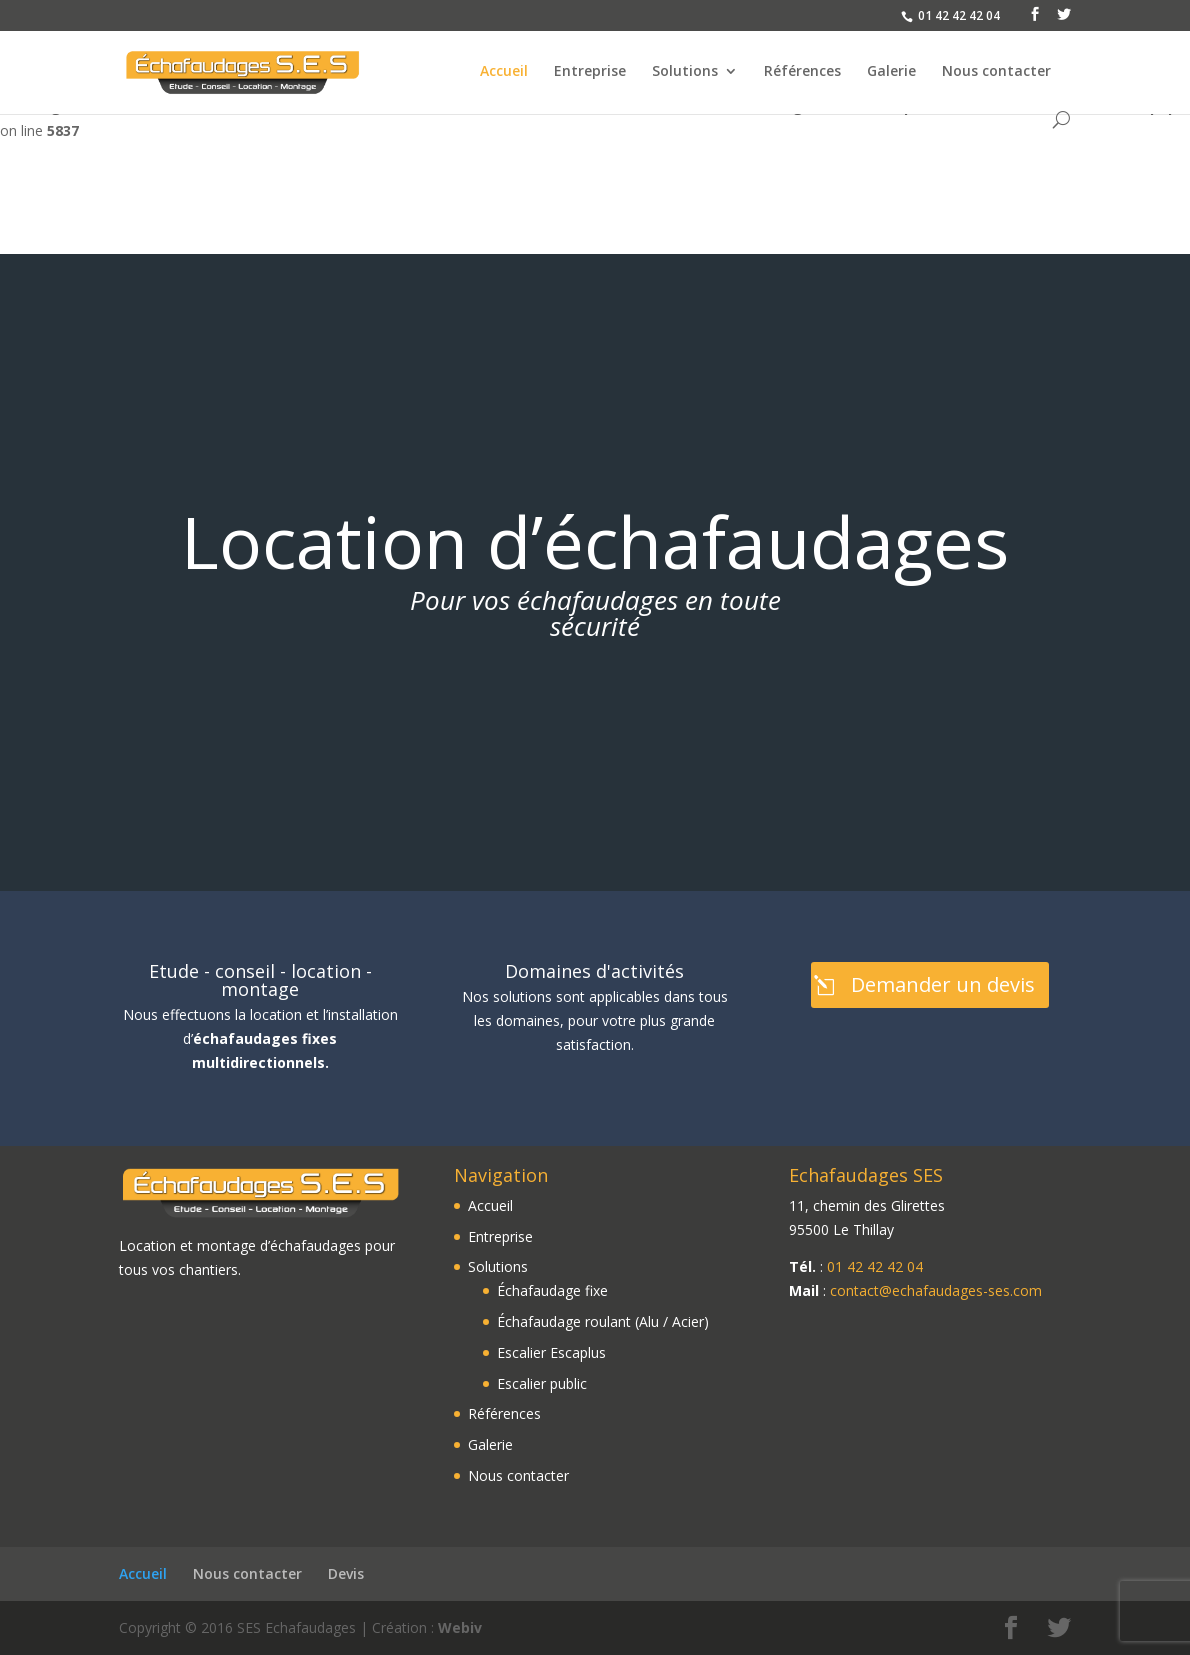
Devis (346, 1573)
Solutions (685, 72)
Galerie (891, 72)
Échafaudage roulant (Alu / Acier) (603, 1321)
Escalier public (542, 1383)
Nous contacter (996, 72)
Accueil (504, 72)
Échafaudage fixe (552, 1290)
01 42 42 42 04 (875, 1266)
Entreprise (590, 72)
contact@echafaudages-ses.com (936, 1290)
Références (802, 72)
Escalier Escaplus (551, 1352)
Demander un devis (943, 984)
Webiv (460, 1627)
